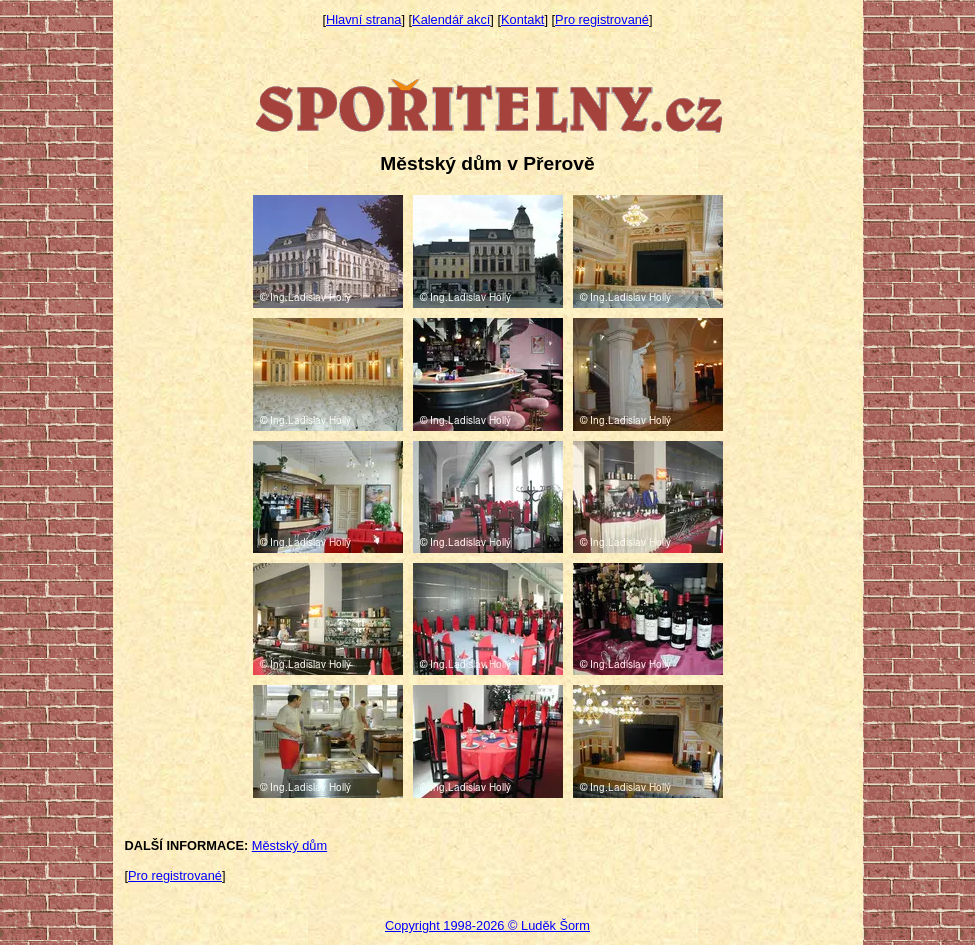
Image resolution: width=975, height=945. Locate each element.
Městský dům (289, 845)
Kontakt (522, 19)
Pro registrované (602, 19)
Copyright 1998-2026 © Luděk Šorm (487, 925)
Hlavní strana (363, 19)
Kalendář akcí (451, 19)
